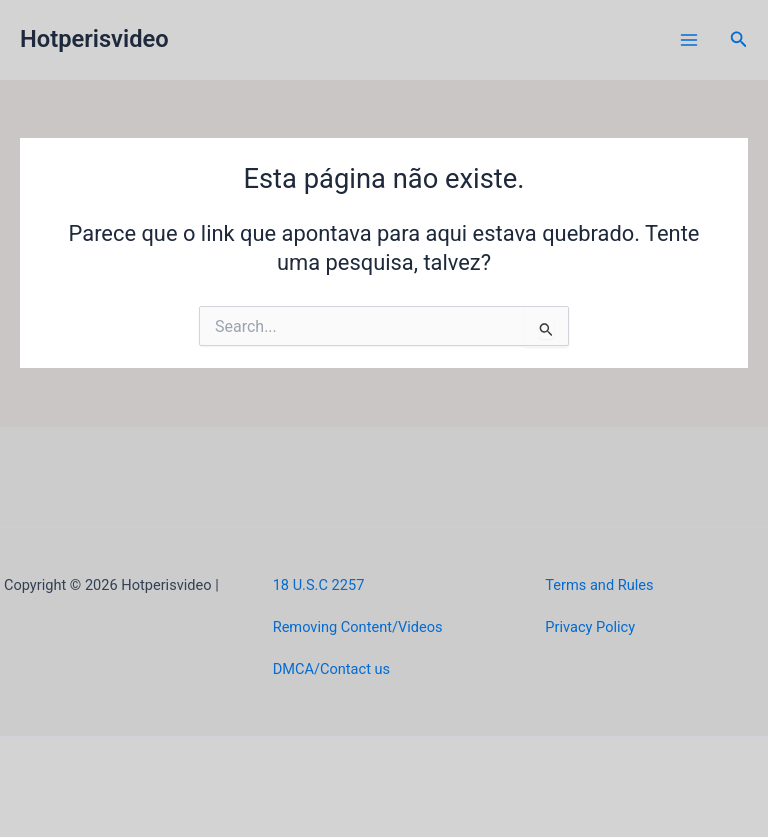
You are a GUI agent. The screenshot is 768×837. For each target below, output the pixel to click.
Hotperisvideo (94, 39)
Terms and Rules (599, 585)
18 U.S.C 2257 (319, 585)
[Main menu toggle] (689, 40)
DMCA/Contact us (331, 669)
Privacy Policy (590, 627)
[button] (739, 39)
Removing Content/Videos (358, 627)
